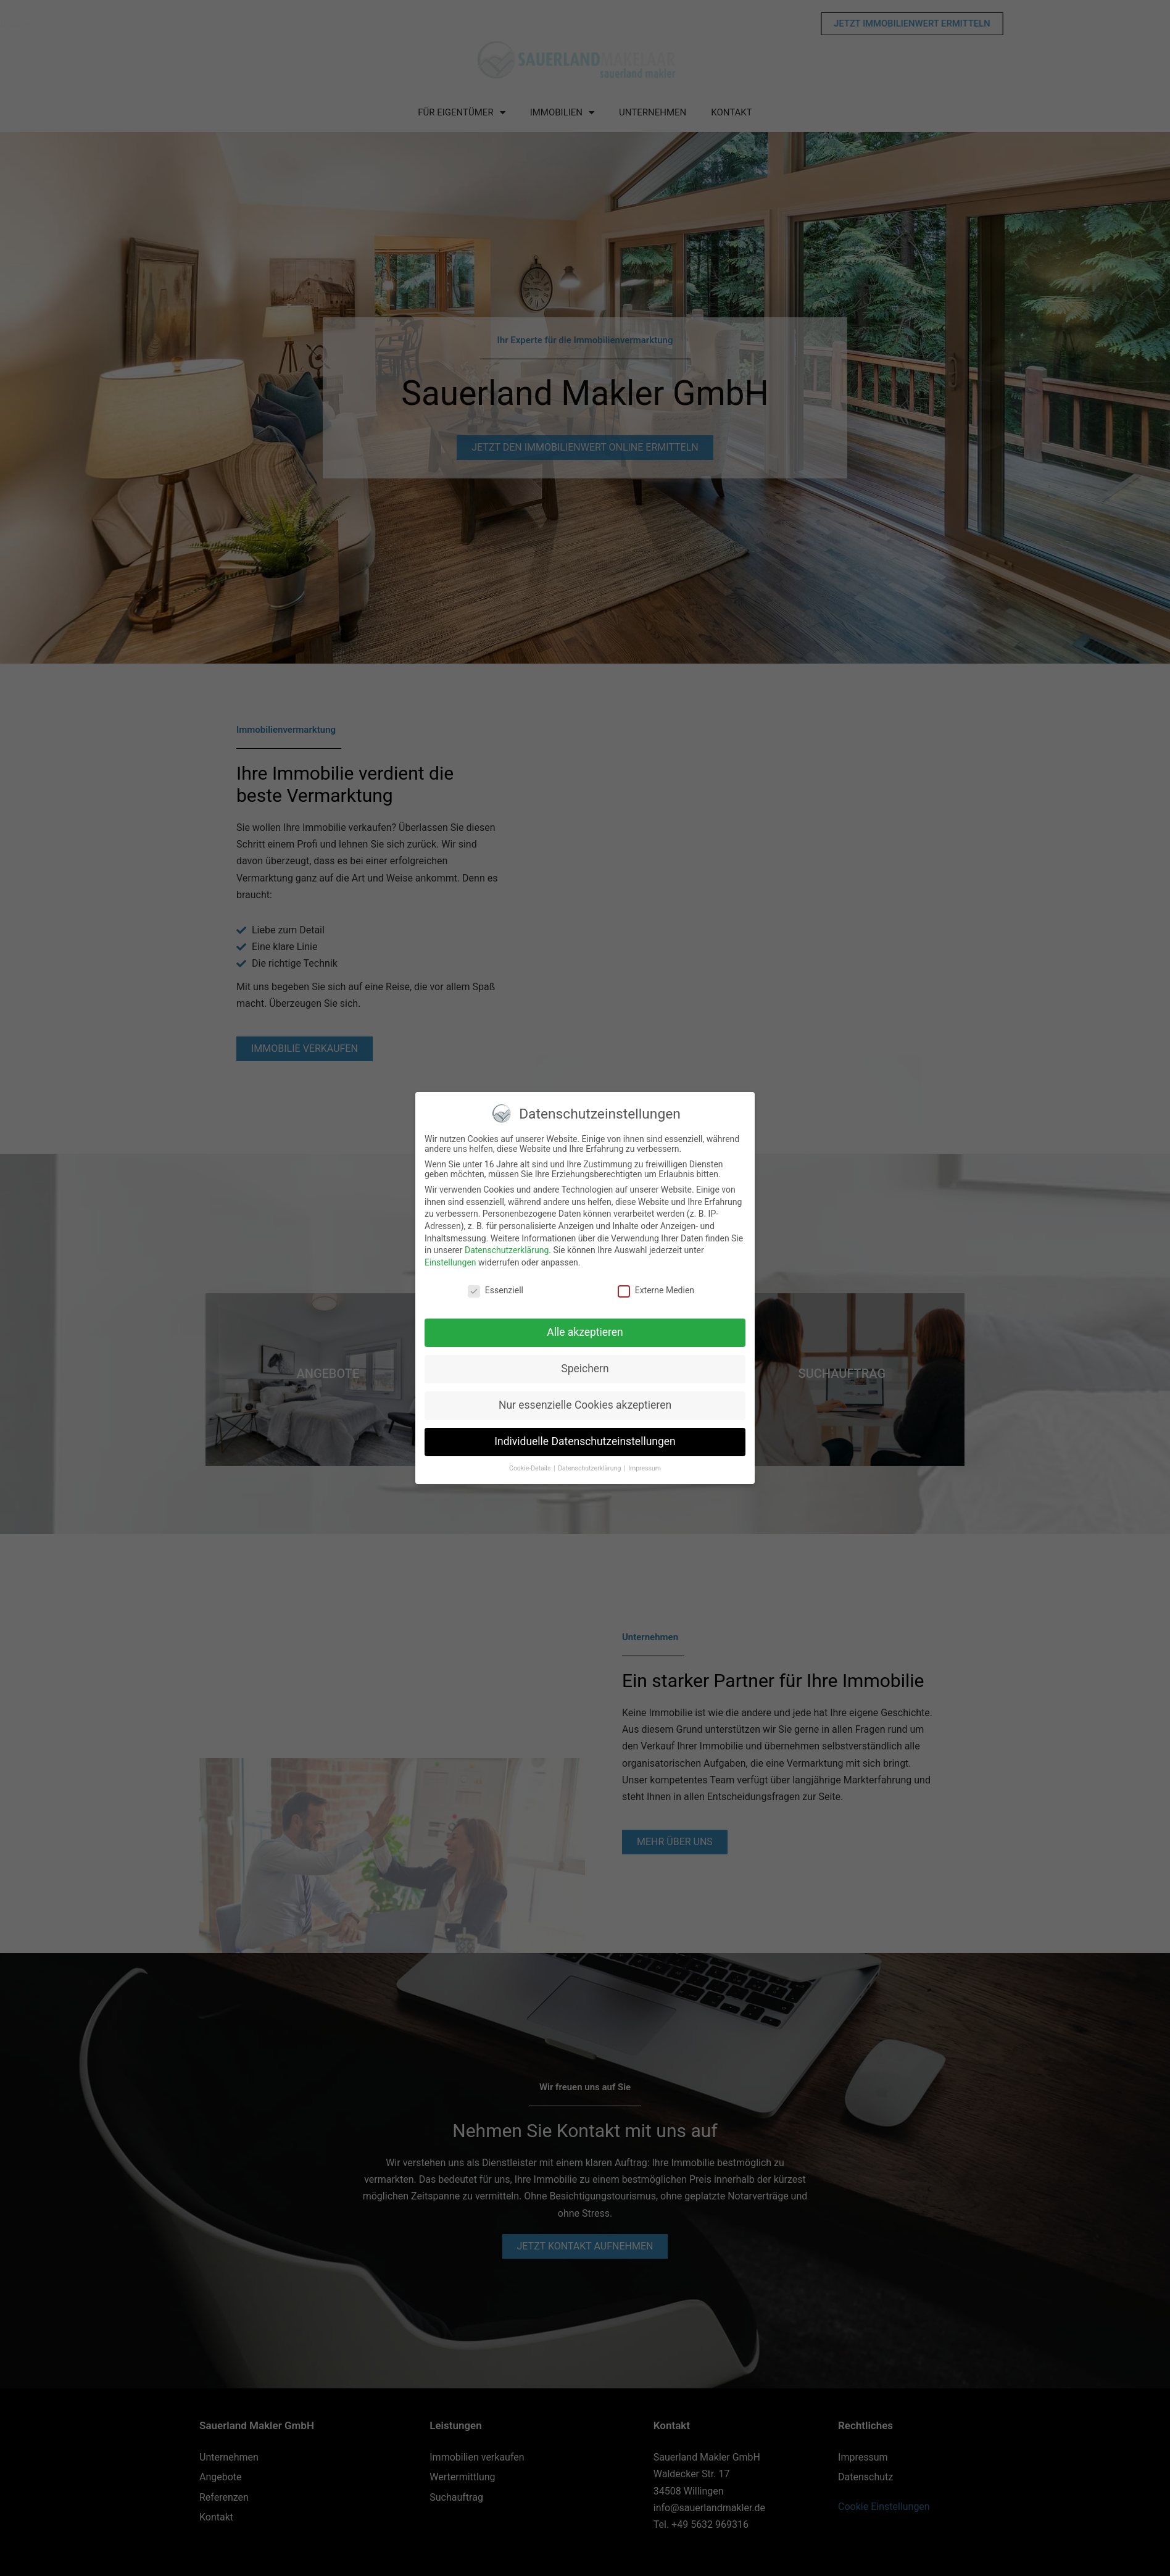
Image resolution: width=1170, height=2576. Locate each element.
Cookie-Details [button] (530, 1469)
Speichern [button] (584, 1370)
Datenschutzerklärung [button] (590, 1469)
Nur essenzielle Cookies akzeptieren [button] (585, 1406)
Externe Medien (656, 1291)
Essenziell (495, 1291)
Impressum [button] (644, 1469)
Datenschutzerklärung (507, 1251)
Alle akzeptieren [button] (585, 1333)
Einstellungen (450, 1263)
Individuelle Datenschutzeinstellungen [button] (584, 1442)
